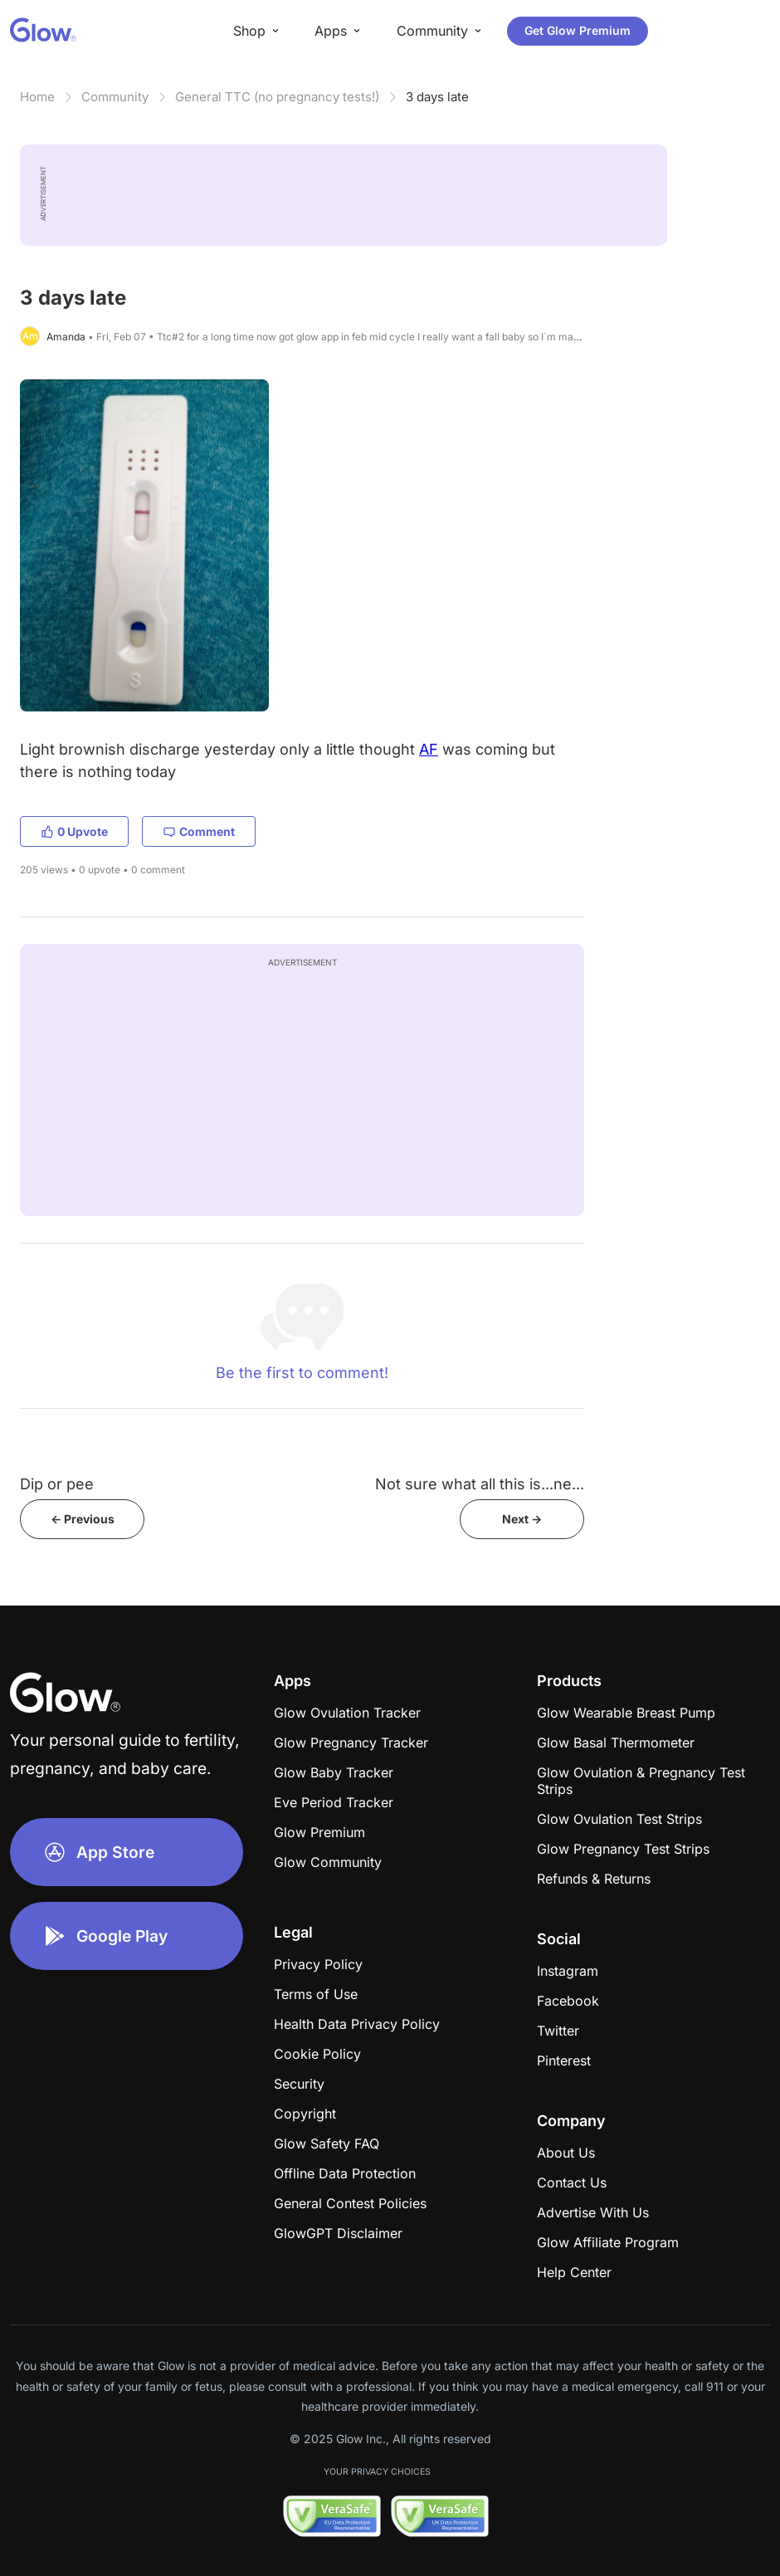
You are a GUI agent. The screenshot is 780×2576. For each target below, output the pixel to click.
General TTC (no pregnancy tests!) (277, 97)
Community (115, 97)
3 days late (437, 97)
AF (428, 749)
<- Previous (83, 1519)
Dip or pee (57, 1484)
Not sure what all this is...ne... (479, 1484)
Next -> (522, 1519)
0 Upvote (74, 831)
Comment (199, 831)
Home (37, 97)
